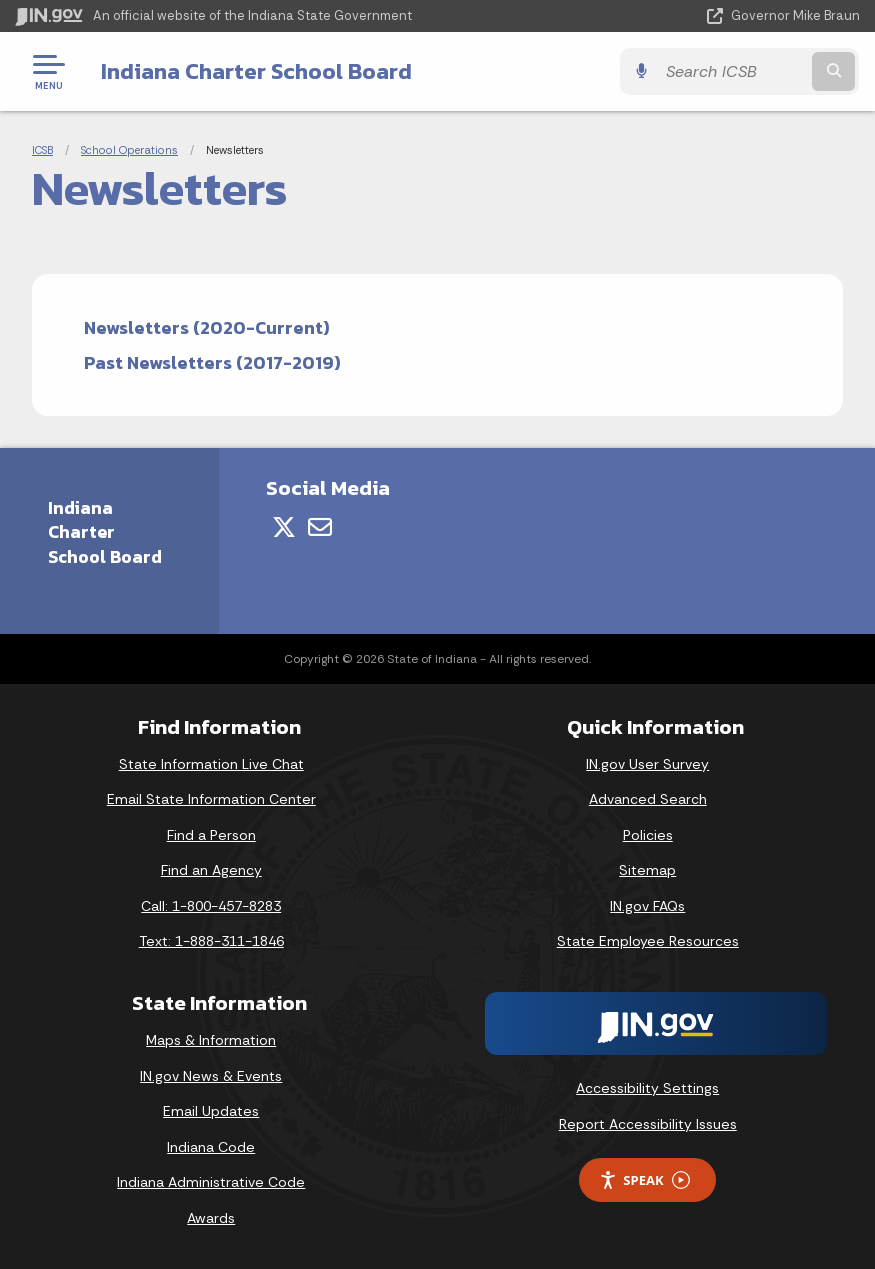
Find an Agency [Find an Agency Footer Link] (211, 870)
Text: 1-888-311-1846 (211, 941)
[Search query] (734, 71)
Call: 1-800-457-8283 (211, 906)
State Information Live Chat (211, 764)
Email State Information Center (211, 799)
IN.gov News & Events (211, 1076)
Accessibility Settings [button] (647, 1088)
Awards (211, 1218)
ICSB (42, 150)
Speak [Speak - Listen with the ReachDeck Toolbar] (644, 1180)
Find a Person (211, 835)
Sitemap (647, 870)
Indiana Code (211, 1147)
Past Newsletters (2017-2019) (212, 362)
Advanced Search (648, 799)
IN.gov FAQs (647, 906)
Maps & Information (211, 1040)
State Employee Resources (648, 941)
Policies (648, 835)
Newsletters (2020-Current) (207, 327)
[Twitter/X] (284, 527)
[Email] (320, 527)
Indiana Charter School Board (255, 71)
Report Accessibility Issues (648, 1124)
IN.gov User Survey (647, 764)
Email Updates (211, 1111)
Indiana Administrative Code (211, 1182)
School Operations (129, 150)
